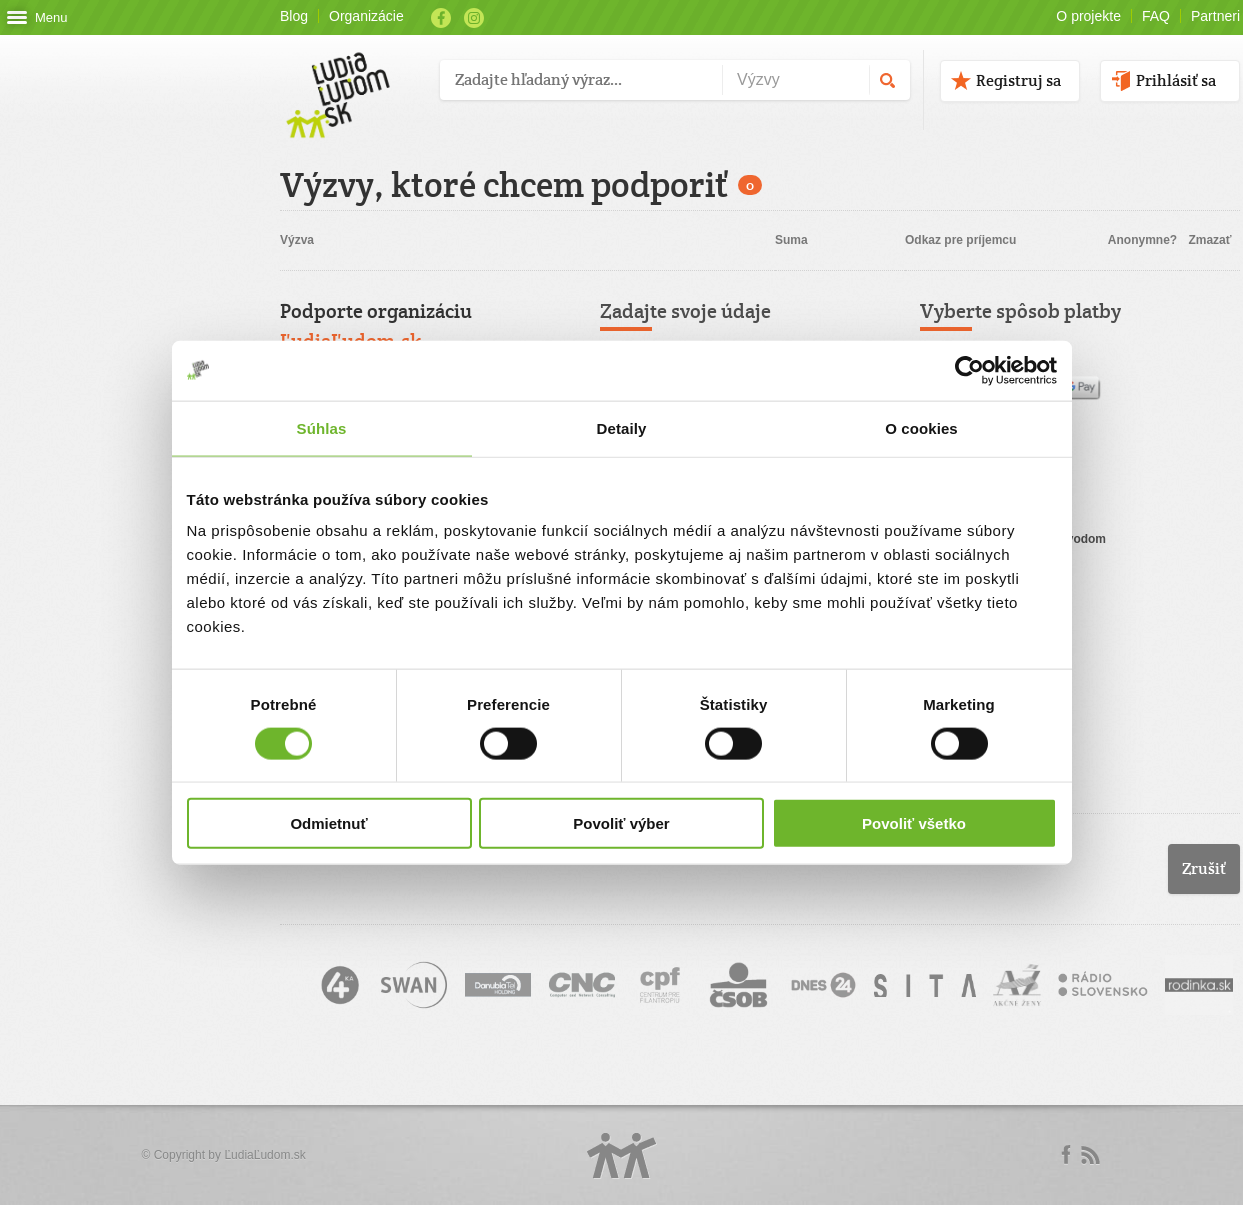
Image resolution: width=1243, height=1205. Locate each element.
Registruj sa (1018, 80)
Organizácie (366, 16)
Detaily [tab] (622, 427)
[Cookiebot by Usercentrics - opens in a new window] (969, 370)
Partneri (1215, 16)
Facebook (441, 18)
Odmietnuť (328, 823)
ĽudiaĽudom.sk (264, 1155)
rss (1090, 1155)
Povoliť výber (621, 823)
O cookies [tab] (921, 427)
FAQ (1156, 16)
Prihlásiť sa (1176, 80)
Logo (622, 1155)
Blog (294, 16)
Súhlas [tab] (322, 427)
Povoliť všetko (914, 823)
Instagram (474, 18)
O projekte (1088, 16)
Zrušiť (1204, 868)
